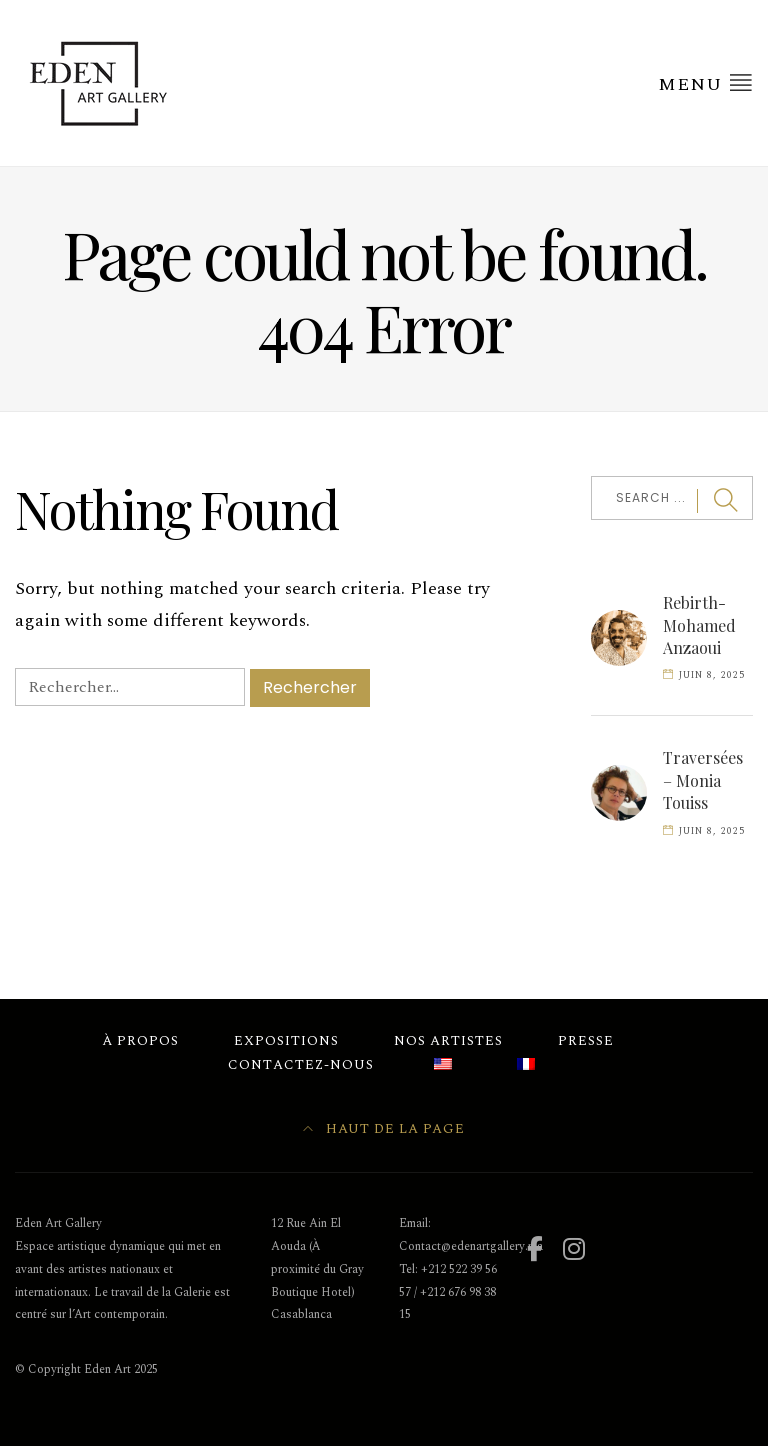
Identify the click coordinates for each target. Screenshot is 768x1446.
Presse (586, 1041)
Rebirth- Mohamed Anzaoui (699, 625)
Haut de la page (384, 1129)
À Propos (140, 1041)
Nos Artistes (448, 1041)
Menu (705, 84)
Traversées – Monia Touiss (703, 780)
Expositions (286, 1041)
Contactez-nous (301, 1065)
